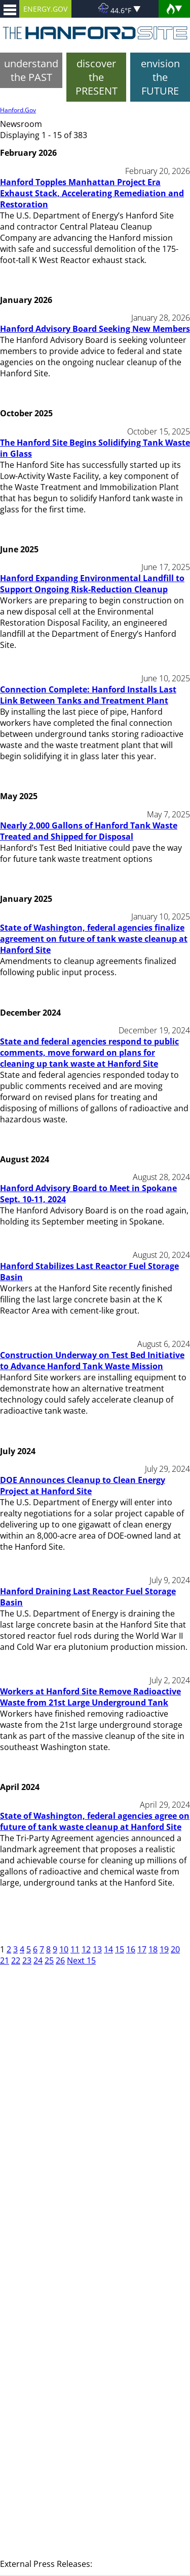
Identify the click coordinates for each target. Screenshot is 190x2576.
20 (175, 1949)
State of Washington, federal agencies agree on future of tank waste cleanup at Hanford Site (94, 1821)
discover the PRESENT (96, 77)
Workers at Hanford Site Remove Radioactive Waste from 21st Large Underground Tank (90, 1697)
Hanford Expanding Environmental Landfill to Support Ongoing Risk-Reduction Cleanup (92, 584)
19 (164, 1949)
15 (119, 1949)
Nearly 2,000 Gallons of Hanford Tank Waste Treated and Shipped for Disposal (88, 831)
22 (15, 1960)
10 (63, 1949)
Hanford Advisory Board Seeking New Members (95, 328)
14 (108, 1949)
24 (38, 1960)
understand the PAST (31, 70)
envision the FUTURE (160, 77)
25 (49, 1960)
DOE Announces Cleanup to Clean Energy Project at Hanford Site (82, 1485)
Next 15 (81, 1960)
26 (60, 1960)
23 (26, 1960)
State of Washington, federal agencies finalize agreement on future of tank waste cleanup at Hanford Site (93, 938)
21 (4, 1960)
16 (130, 1949)
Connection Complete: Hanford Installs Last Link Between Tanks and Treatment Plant (88, 695)
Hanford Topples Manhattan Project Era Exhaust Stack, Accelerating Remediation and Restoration (92, 193)
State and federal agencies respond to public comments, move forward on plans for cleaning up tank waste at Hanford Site (89, 1052)
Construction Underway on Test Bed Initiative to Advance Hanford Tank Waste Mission (92, 1360)
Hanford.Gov (18, 110)
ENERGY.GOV (45, 9)
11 (75, 1949)
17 (141, 1949)
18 (153, 1949)
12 (86, 1949)
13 (97, 1949)
